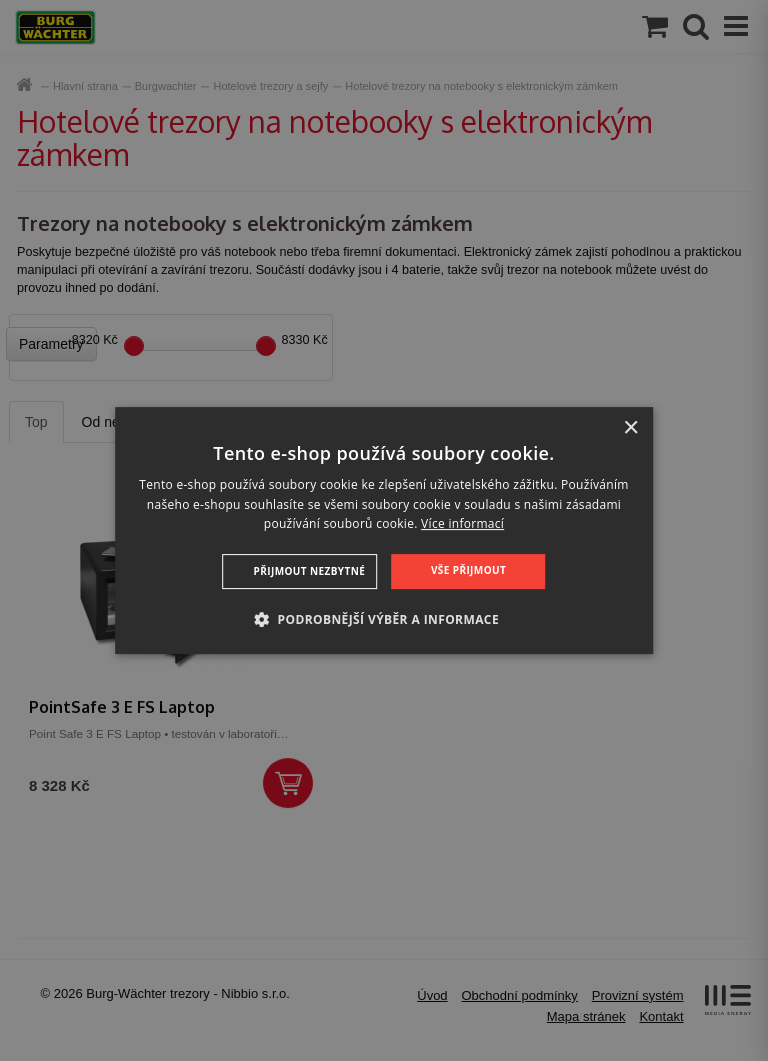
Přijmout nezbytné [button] (310, 571)
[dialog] (384, 531)
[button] (384, 619)
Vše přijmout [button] (468, 570)
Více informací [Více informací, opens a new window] (462, 524)
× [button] (630, 428)
